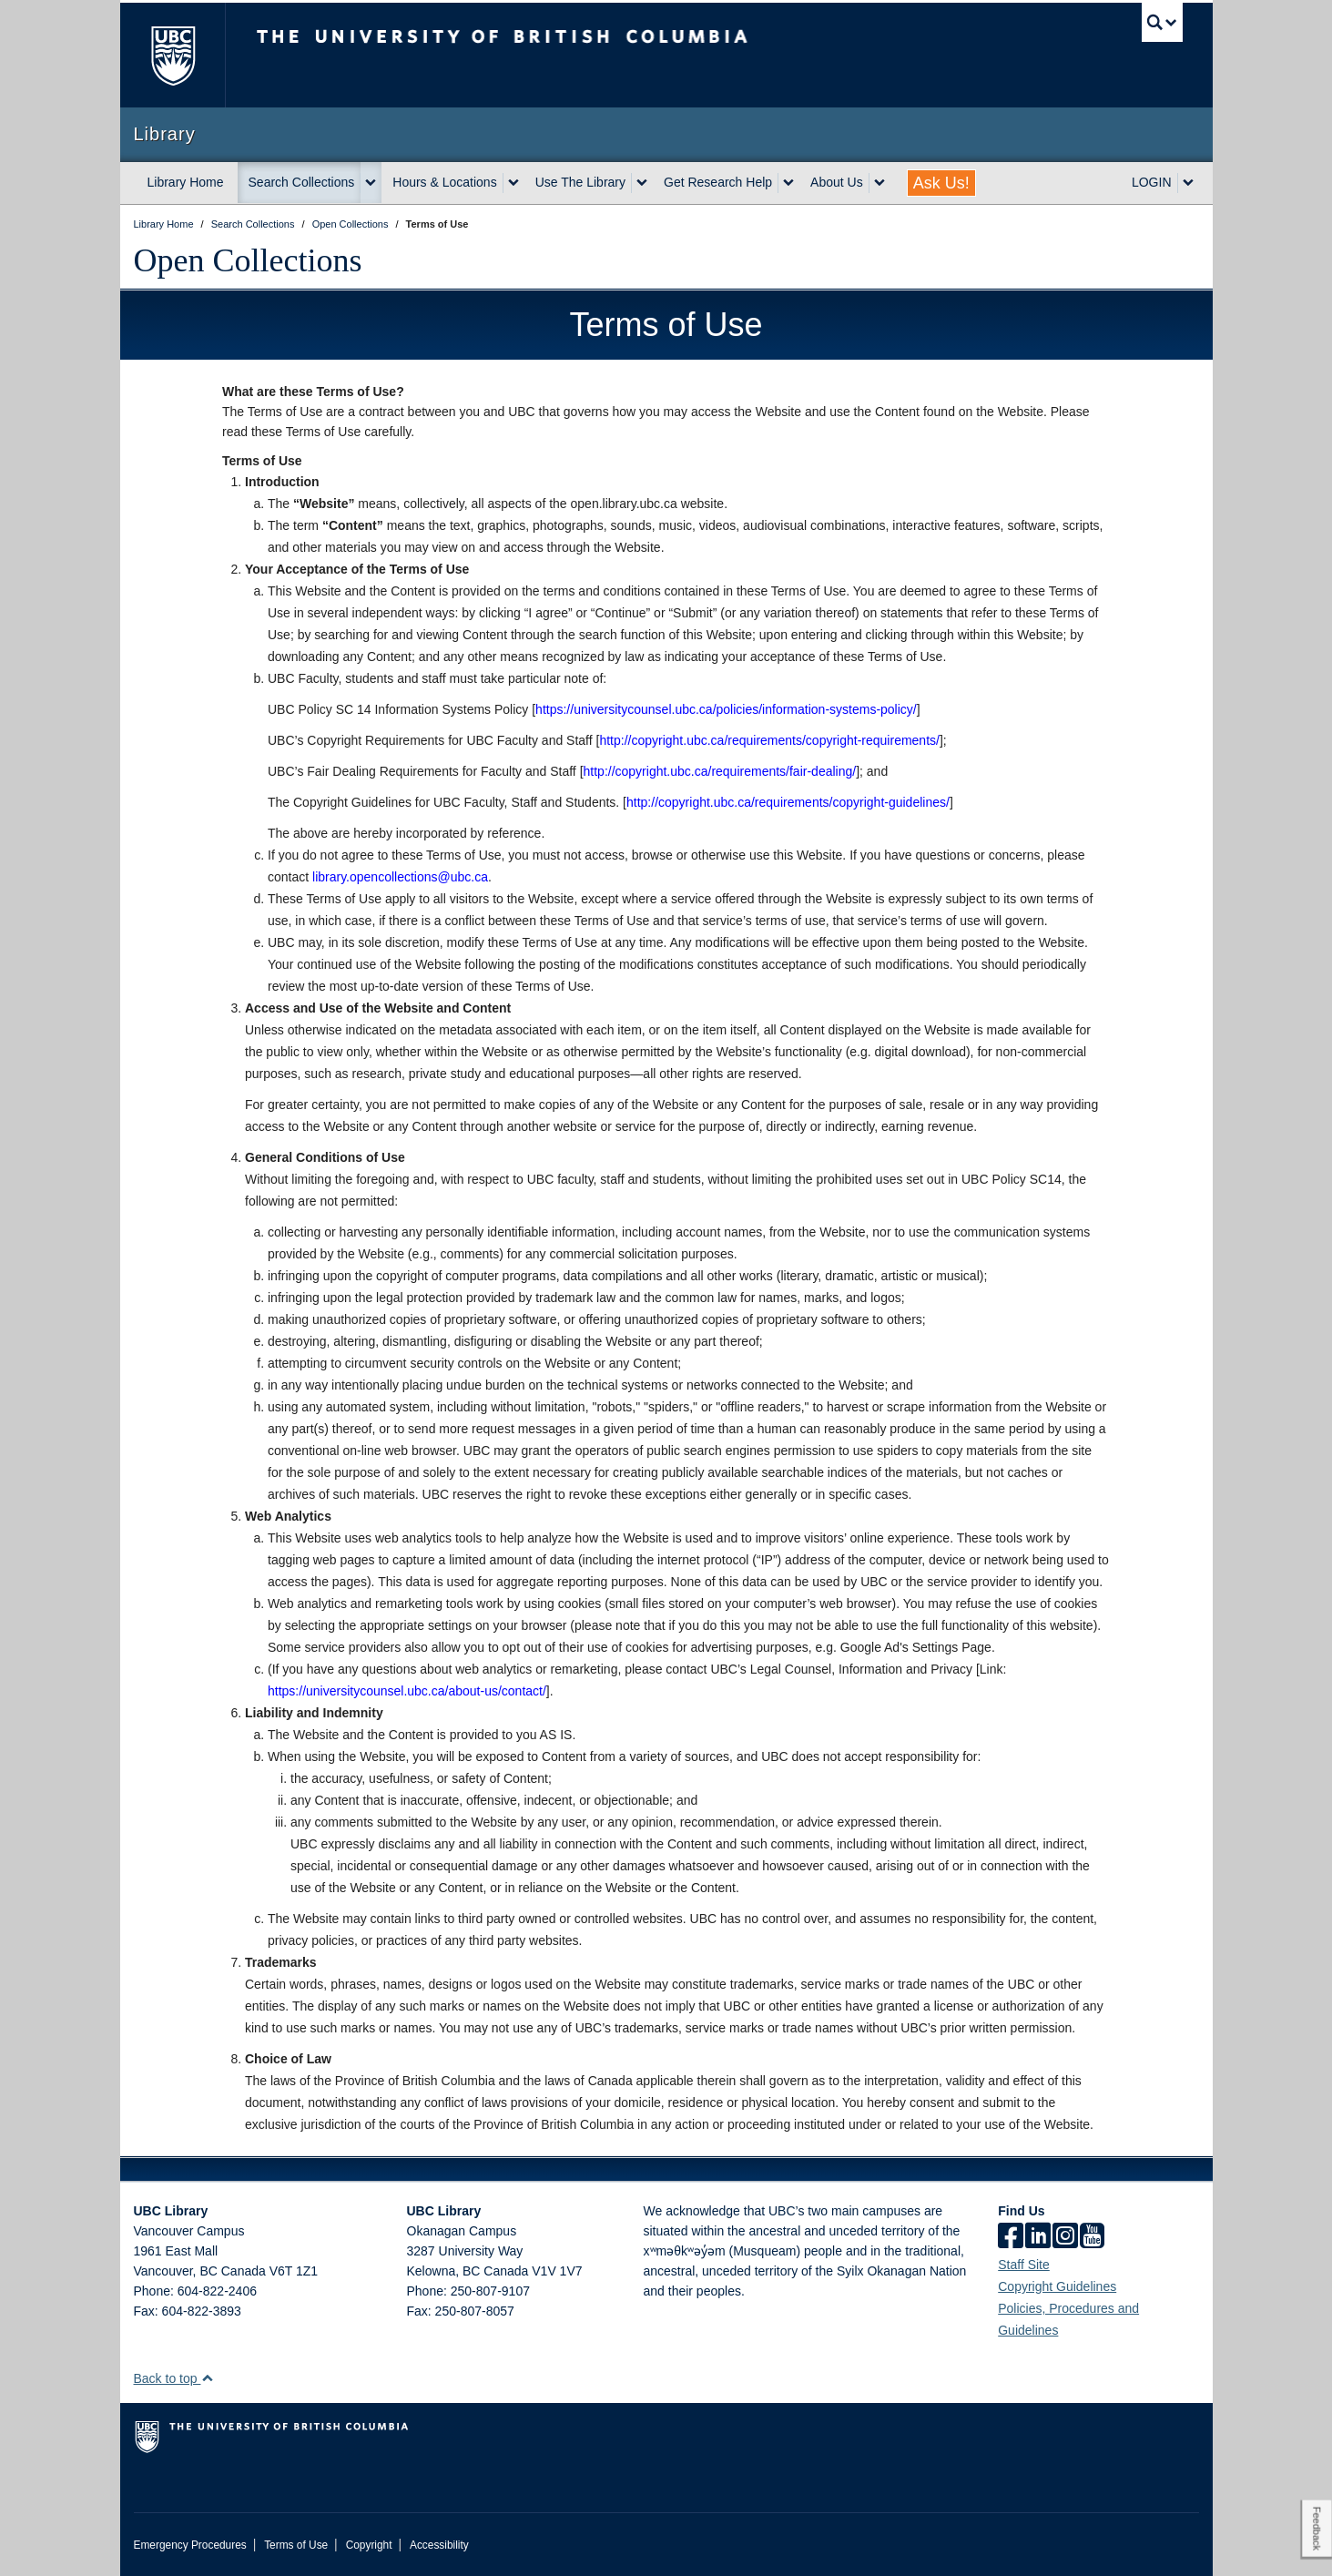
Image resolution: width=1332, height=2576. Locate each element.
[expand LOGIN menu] (1188, 183)
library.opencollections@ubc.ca (400, 877)
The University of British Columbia (172, 55)
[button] (207, 2378)
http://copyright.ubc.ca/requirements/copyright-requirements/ (769, 740)
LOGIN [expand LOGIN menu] (1152, 182)
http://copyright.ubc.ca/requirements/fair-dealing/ (720, 771)
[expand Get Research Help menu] (788, 183)
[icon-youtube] (1092, 2237)
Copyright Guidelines (1057, 2286)
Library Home (185, 182)
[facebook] (1010, 2237)
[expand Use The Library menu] (642, 183)
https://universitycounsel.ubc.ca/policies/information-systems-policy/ (726, 709)
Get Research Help (718, 182)
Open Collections (248, 260)
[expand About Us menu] (879, 183)
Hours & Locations (444, 182)
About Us (836, 182)
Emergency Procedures (190, 2545)
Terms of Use (296, 2545)
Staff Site (1024, 2264)
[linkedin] (1038, 2237)
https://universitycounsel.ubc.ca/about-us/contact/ (407, 1691)
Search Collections (302, 182)
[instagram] (1065, 2237)
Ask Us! (941, 183)
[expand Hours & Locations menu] (513, 183)
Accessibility (439, 2545)
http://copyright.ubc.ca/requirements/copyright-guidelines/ (788, 802)
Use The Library (580, 182)
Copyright (369, 2545)
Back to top (174, 2378)
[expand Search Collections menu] (370, 183)
